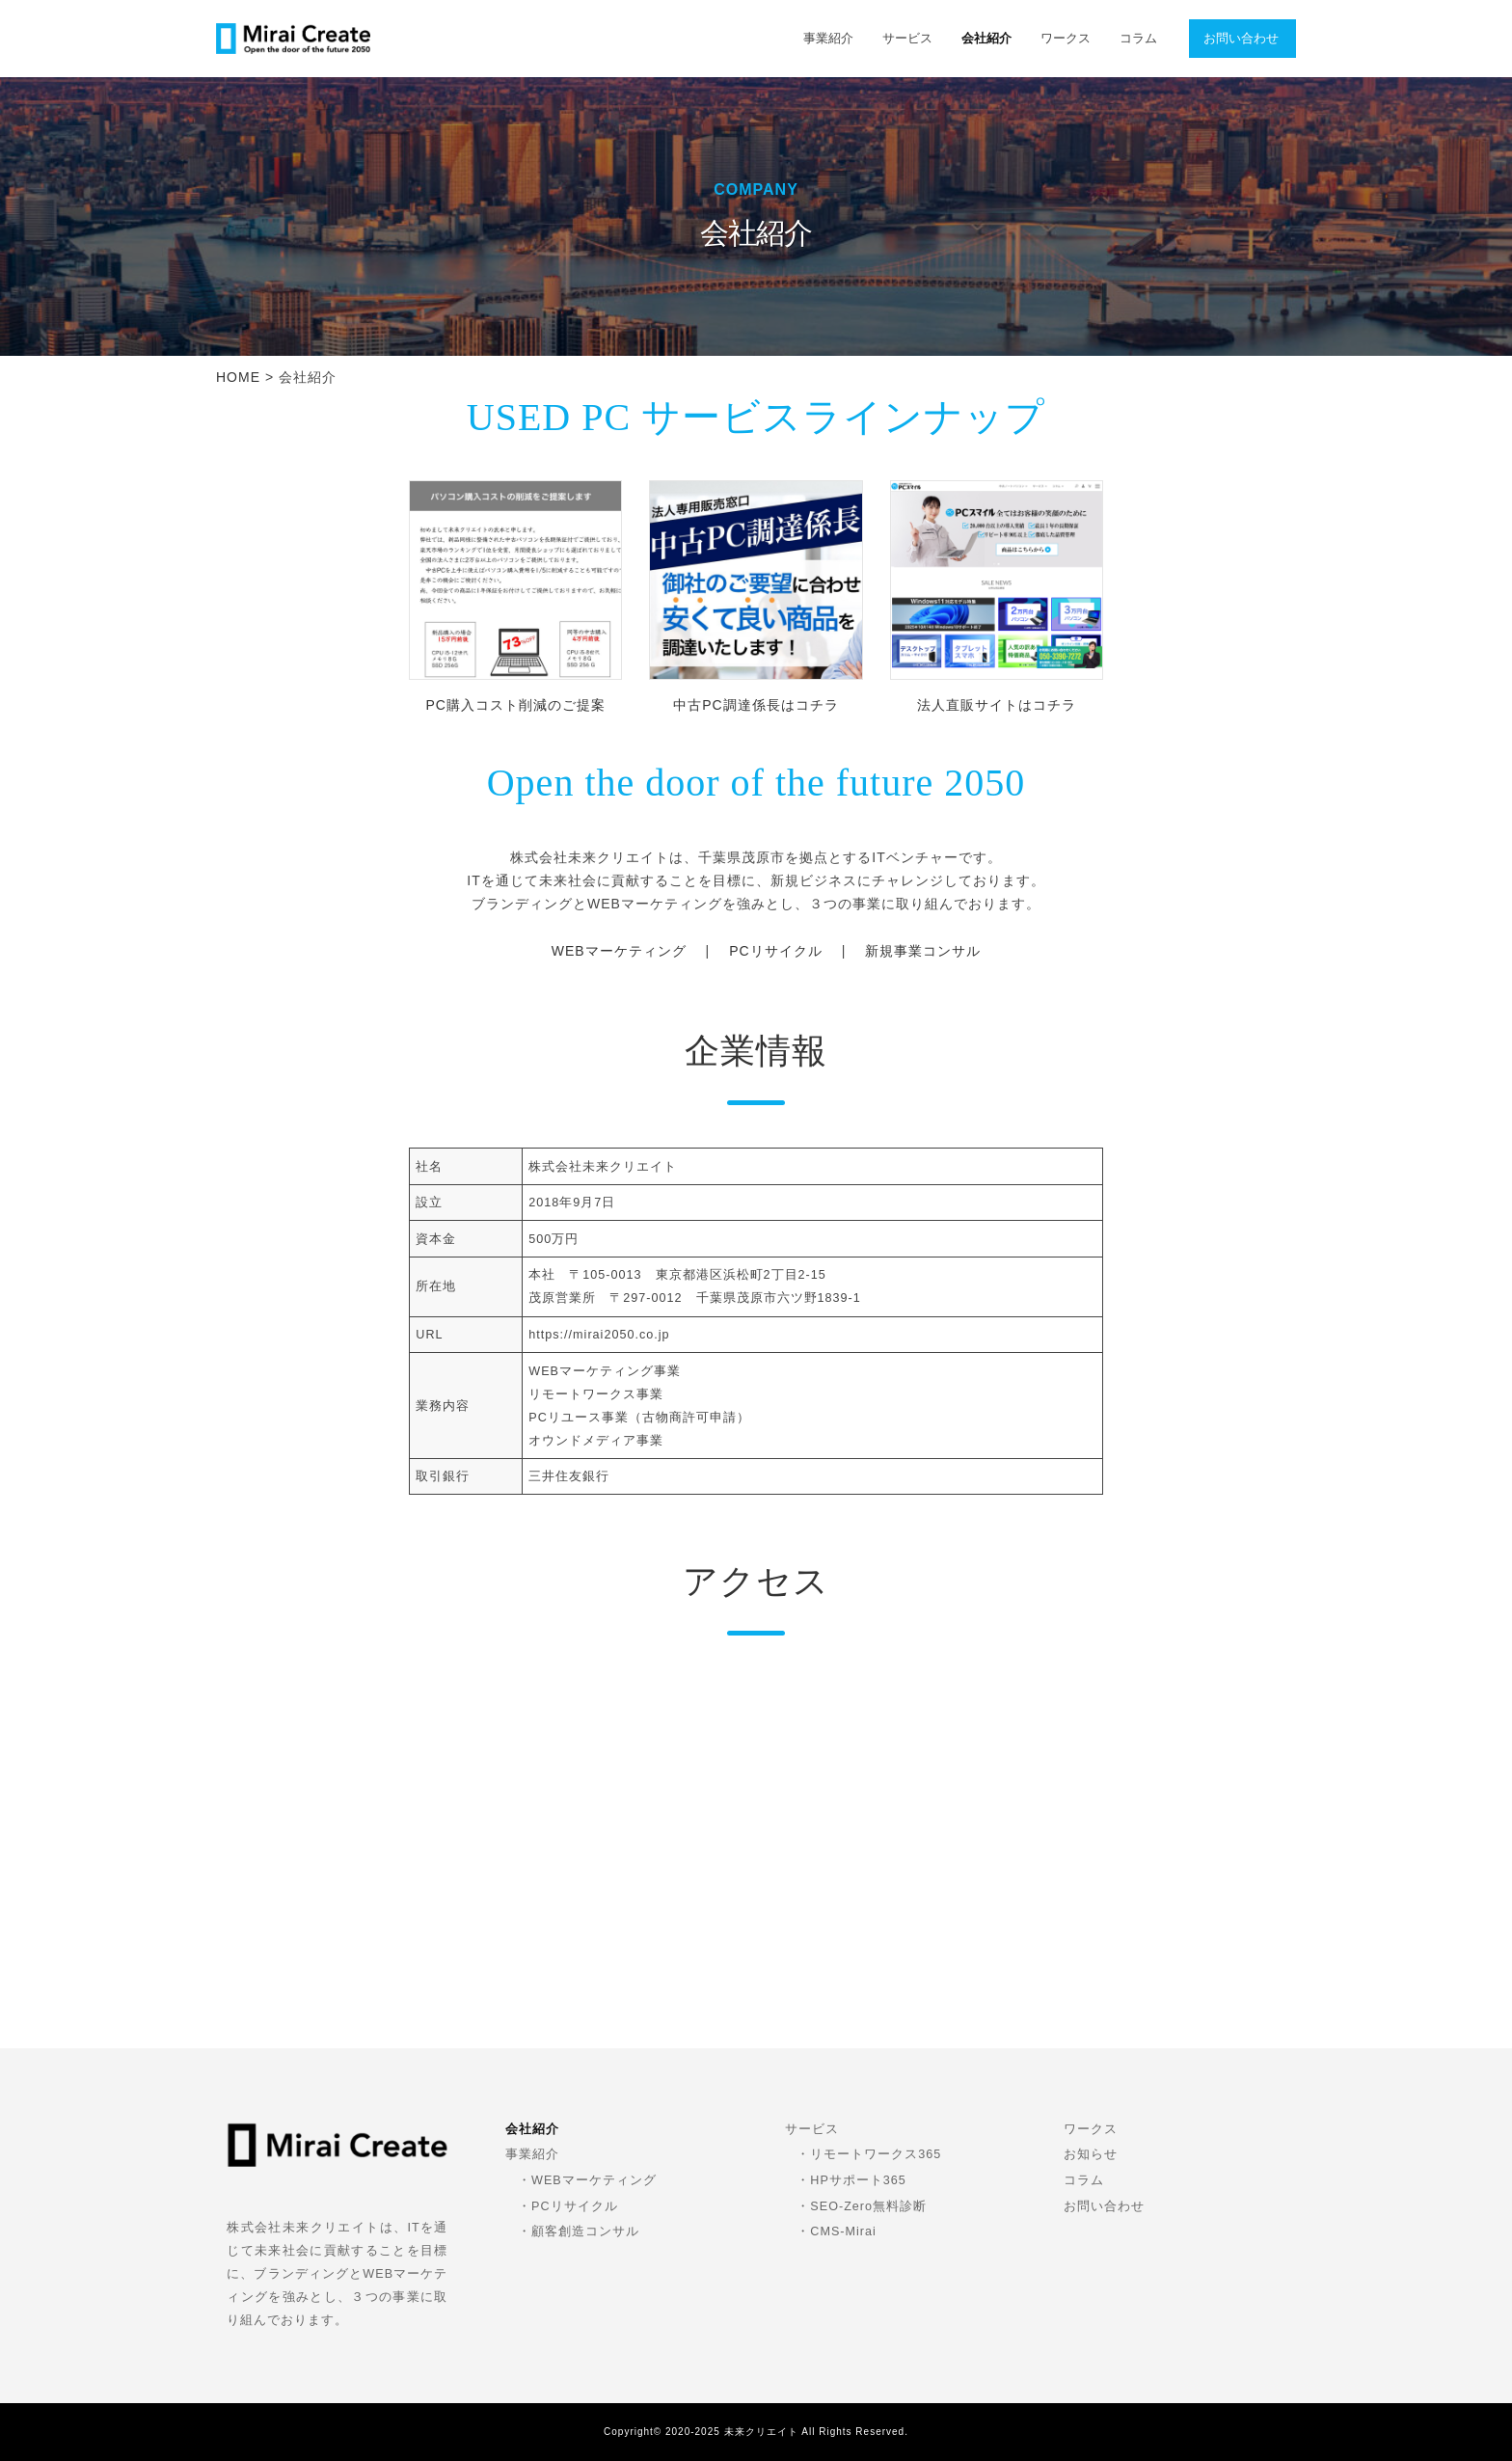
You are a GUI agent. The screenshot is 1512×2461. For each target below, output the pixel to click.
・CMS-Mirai (836, 2231)
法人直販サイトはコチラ (996, 705)
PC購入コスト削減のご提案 (515, 705)
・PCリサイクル (568, 2206)
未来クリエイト (761, 2431)
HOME (238, 377)
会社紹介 (986, 38)
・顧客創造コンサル (578, 2231)
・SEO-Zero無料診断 (861, 2206)
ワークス (1065, 38)
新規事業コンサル (923, 951)
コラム (1138, 38)
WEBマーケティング (619, 951)
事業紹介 (828, 38)
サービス (907, 38)
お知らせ (1091, 2154)
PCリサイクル (775, 951)
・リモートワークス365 (868, 2154)
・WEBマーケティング (587, 2180)
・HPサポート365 (851, 2180)
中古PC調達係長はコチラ (755, 705)
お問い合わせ (1241, 38)
